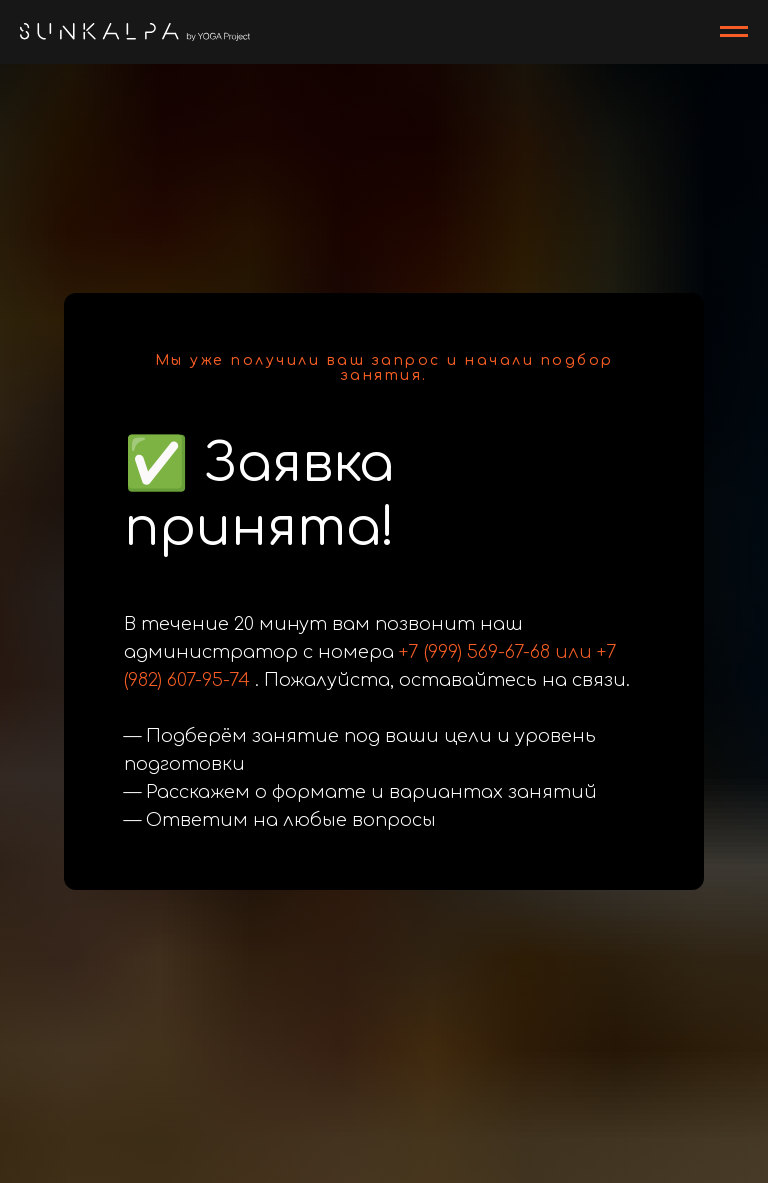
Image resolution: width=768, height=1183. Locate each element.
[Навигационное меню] (734, 32)
